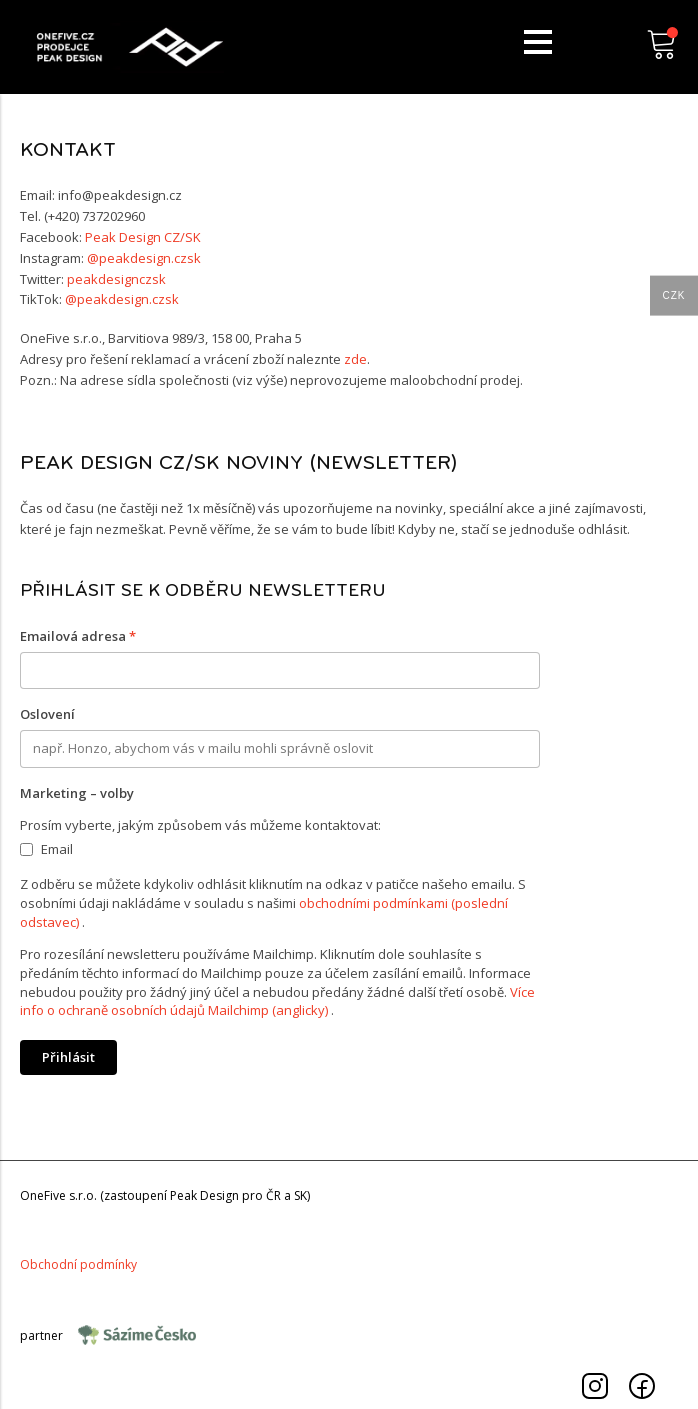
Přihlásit (68, 1057)
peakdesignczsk (116, 279)
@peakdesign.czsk (144, 258)
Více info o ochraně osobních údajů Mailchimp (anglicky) (277, 1001)
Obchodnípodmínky (78, 1264)
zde (355, 359)
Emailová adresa (78, 636)
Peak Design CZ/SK (143, 237)
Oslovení (47, 714)
